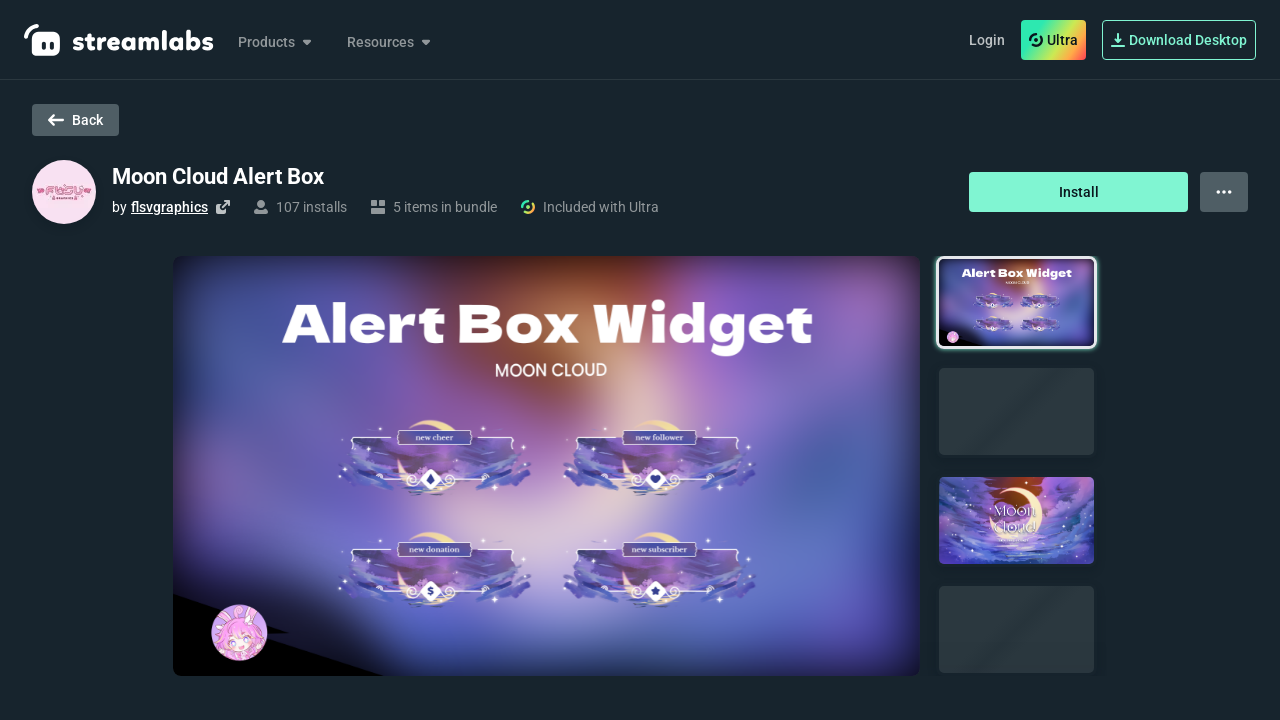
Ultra (1053, 40)
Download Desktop (1179, 40)
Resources (390, 42)
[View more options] (1224, 192)
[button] (1016, 302)
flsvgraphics (169, 207)
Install (1079, 192)
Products (276, 42)
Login (987, 40)
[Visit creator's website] (223, 207)
